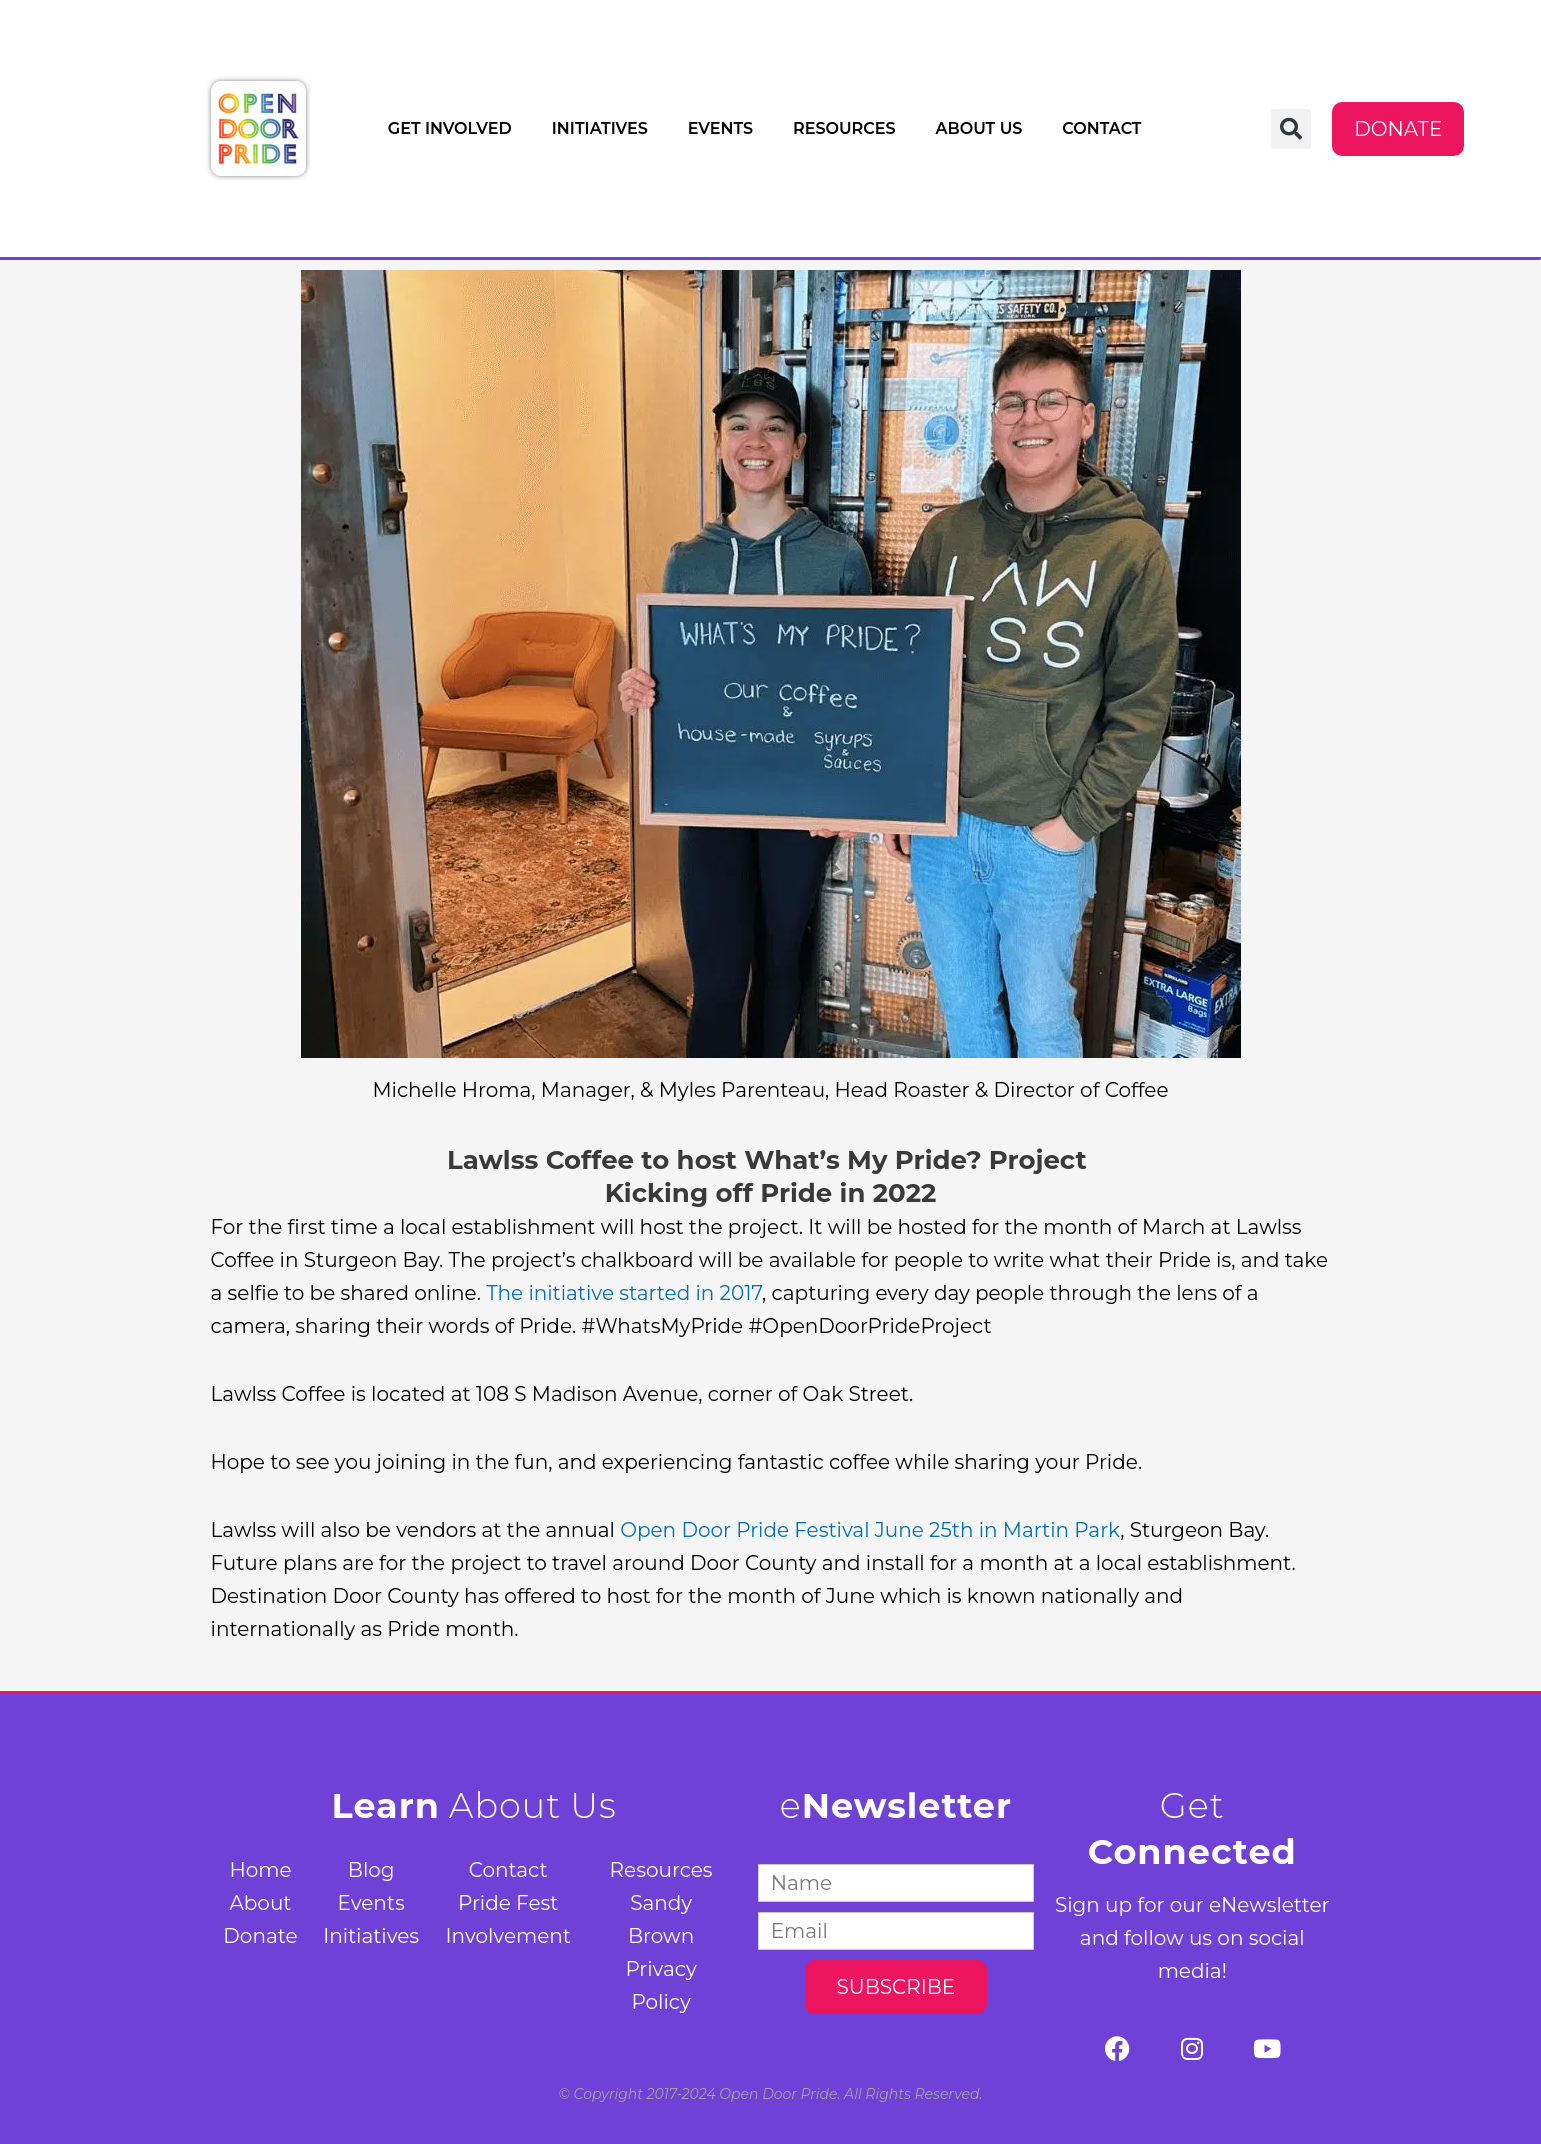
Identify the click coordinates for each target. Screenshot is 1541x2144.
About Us (979, 128)
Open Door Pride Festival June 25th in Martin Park (870, 1530)
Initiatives (600, 128)
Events (720, 128)
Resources (844, 128)
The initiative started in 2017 (624, 1293)
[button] (1291, 129)
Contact (1101, 128)
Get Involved (450, 128)
